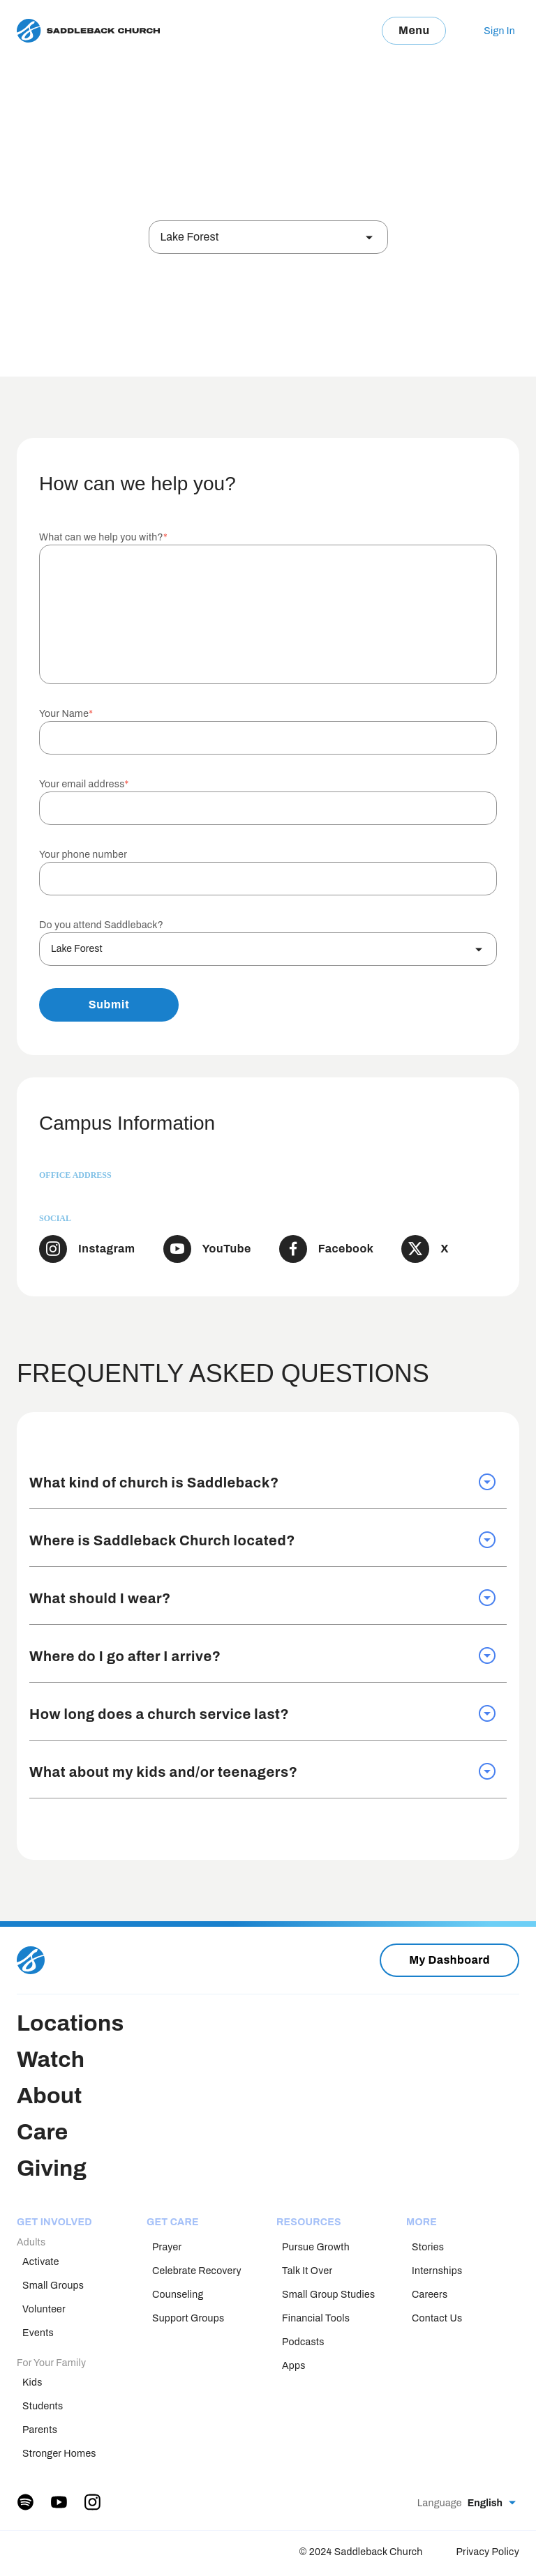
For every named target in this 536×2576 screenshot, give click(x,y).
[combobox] (268, 237)
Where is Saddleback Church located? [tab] (262, 1539)
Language (439, 2503)
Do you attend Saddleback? (101, 925)
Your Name (66, 714)
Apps (294, 2366)
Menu (414, 30)
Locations (70, 2023)
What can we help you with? (103, 537)
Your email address (84, 784)
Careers (429, 2294)
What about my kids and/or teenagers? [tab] (262, 1771)
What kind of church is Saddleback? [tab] (262, 1481)
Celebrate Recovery (196, 2271)
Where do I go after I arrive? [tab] (262, 1655)
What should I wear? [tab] (262, 1597)
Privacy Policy (487, 2552)
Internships (437, 2271)
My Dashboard (449, 1960)
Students (42, 2406)
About (49, 2096)
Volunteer (44, 2309)
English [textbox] (485, 2503)
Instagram (106, 1249)
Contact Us (437, 2318)
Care (42, 2132)
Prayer (166, 2247)
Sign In (499, 31)
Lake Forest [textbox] (190, 237)
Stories (428, 2247)
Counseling (178, 2294)
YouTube (226, 1249)
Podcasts (303, 2342)
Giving (52, 2168)
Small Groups (53, 2285)
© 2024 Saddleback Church (361, 2552)
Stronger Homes (59, 2453)
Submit (109, 1004)
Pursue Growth (316, 2247)
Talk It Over (307, 2271)
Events (38, 2333)
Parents (39, 2430)
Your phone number (83, 854)
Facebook (346, 1249)
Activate (40, 2262)
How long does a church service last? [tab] (262, 1713)
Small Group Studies (328, 2294)
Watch (50, 2059)
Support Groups (188, 2318)
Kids (32, 2382)
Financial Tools (316, 2318)
